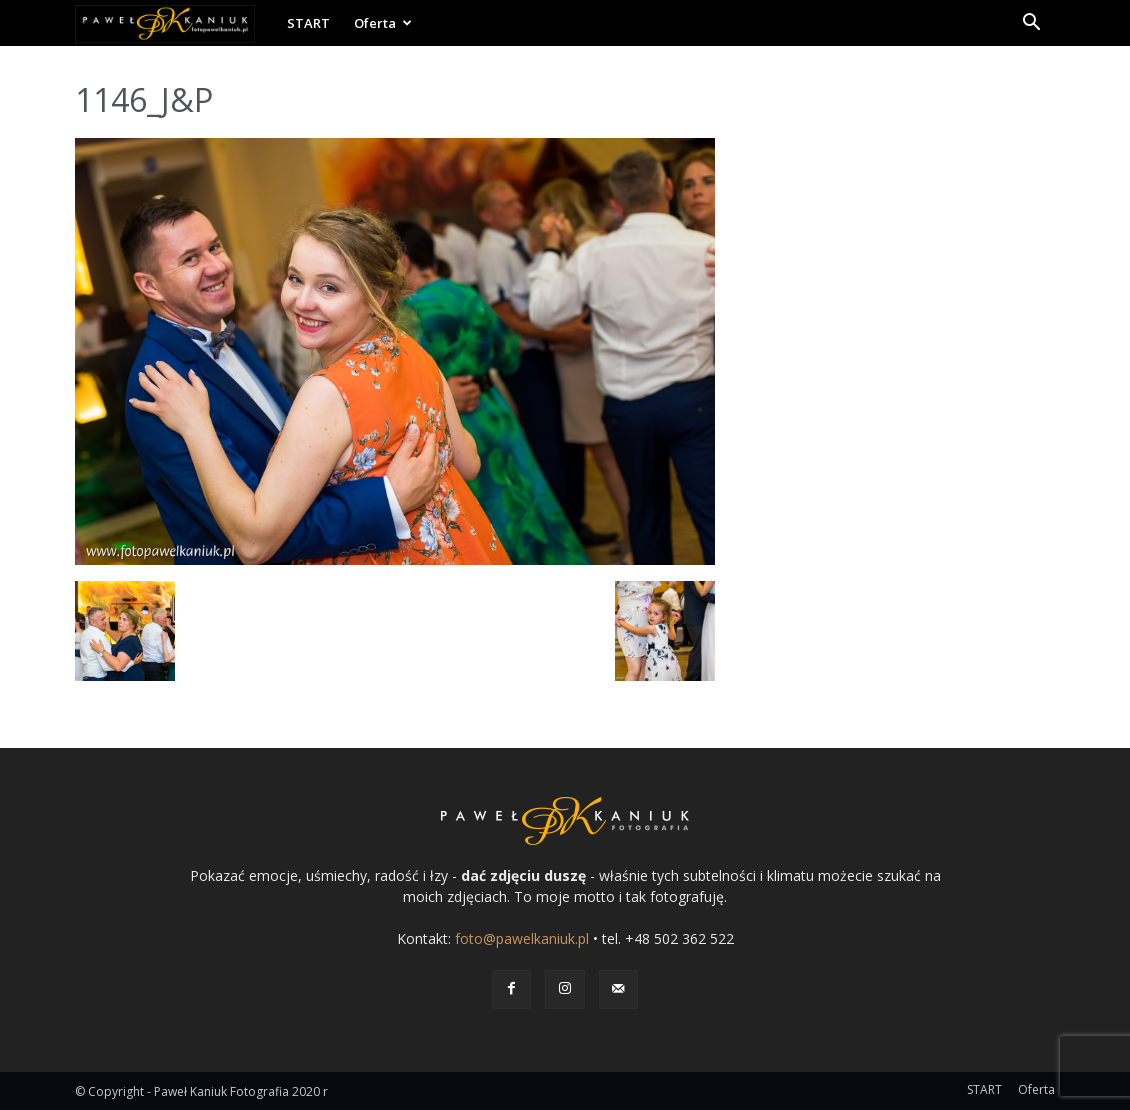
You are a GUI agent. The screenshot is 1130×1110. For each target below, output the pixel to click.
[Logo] (175, 23)
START (308, 23)
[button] (1031, 24)
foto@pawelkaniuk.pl (522, 938)
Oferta (383, 23)
